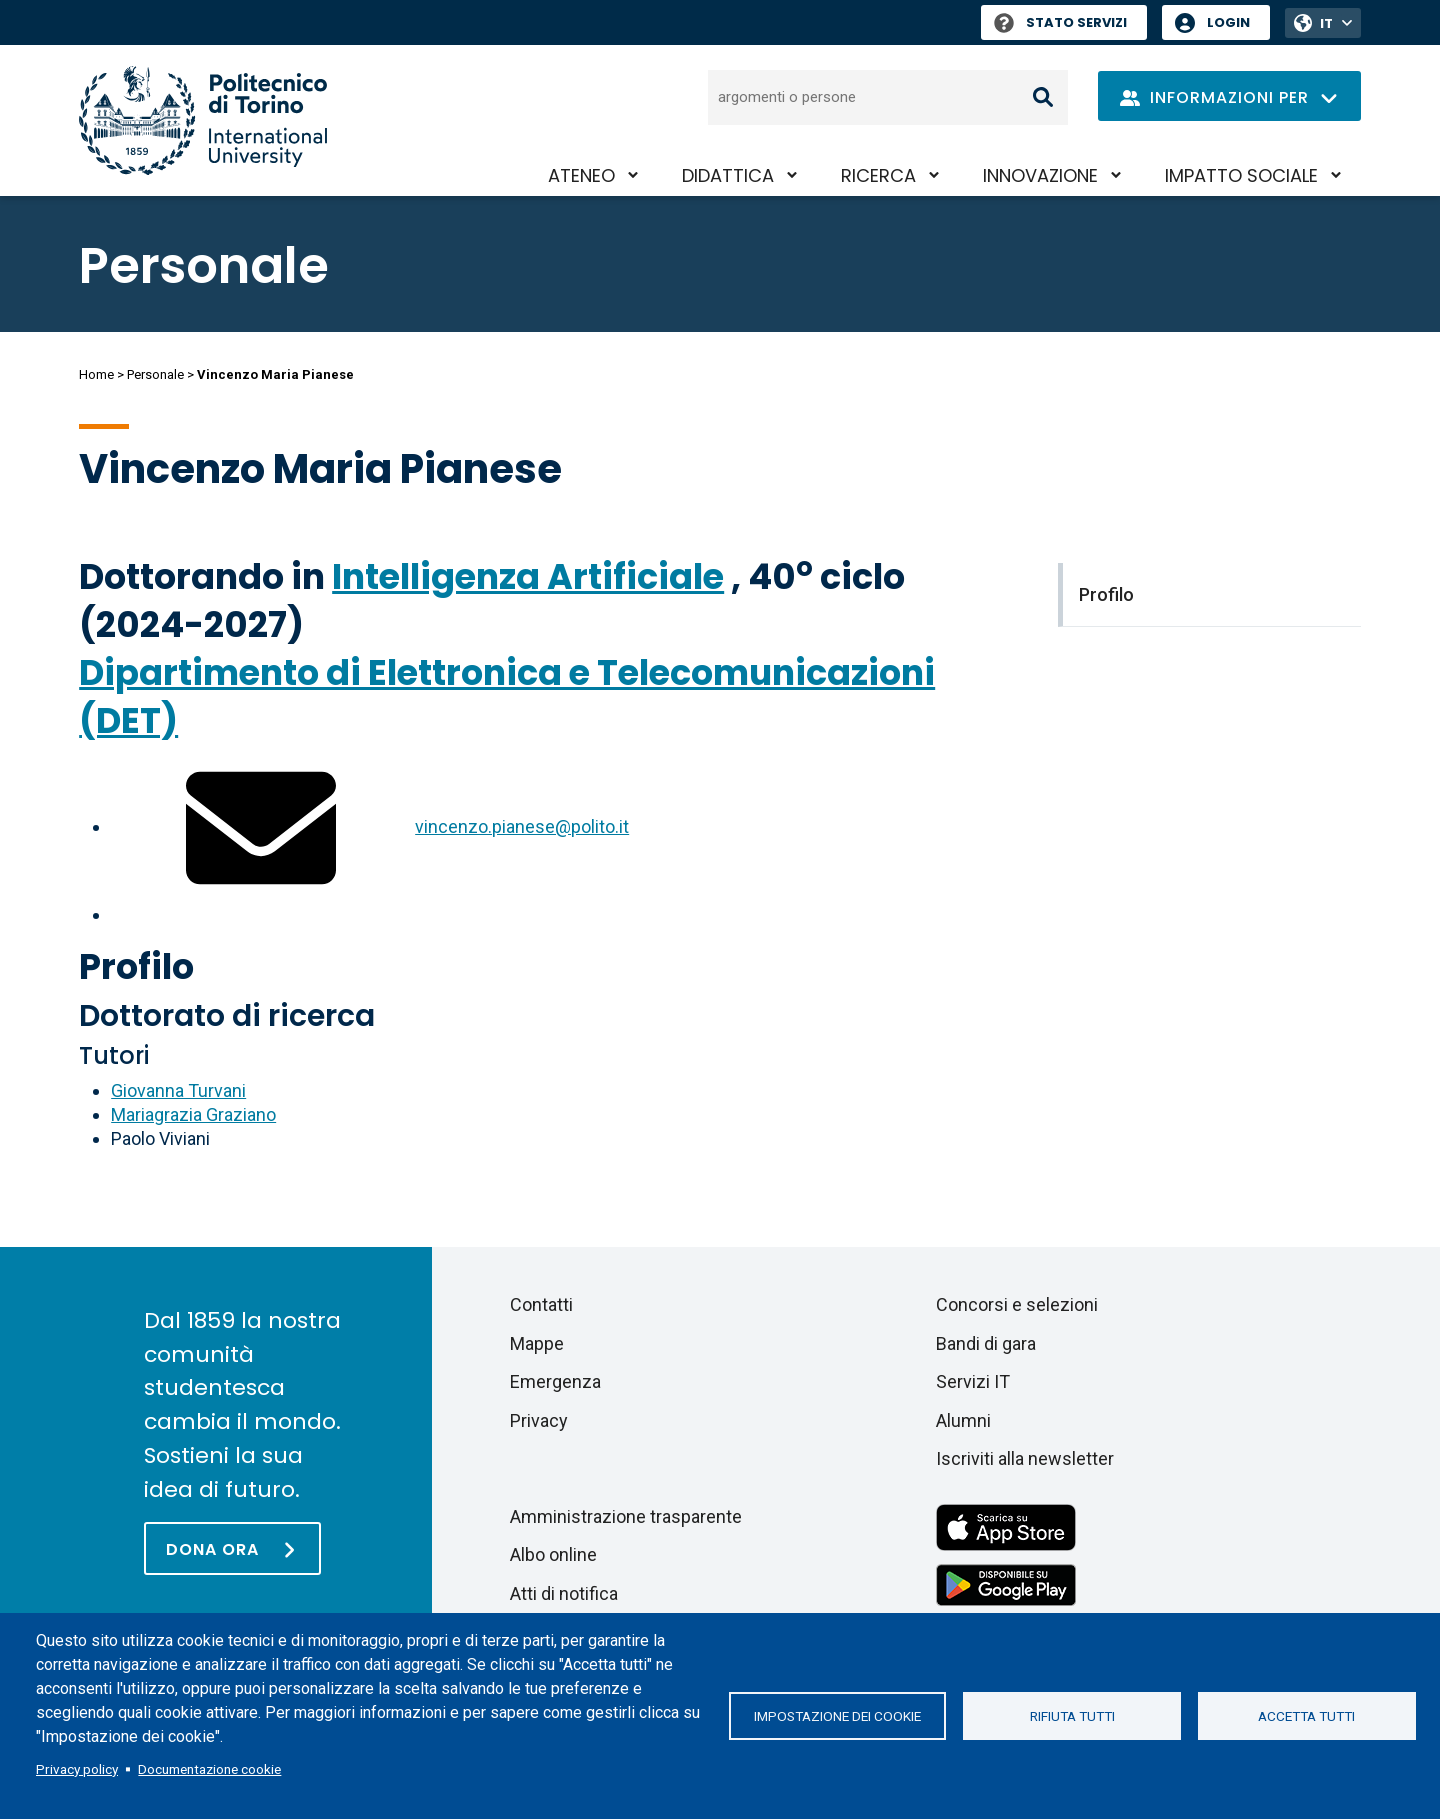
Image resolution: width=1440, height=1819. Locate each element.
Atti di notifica (564, 1593)
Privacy (539, 1420)
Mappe (537, 1343)
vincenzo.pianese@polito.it (522, 826)
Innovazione (1040, 175)
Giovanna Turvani (178, 1090)
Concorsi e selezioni (1017, 1304)
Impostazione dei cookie (837, 1716)
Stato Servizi (1060, 22)
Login (1228, 22)
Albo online (553, 1554)
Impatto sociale (1241, 175)
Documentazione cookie (209, 1769)
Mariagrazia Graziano (193, 1114)
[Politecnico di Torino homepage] (203, 120)
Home (96, 374)
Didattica (728, 175)
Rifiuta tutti (1072, 1716)
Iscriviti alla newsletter (1025, 1458)
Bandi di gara (986, 1343)
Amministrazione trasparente (626, 1516)
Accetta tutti (1306, 1716)
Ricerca (878, 175)
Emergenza (555, 1381)
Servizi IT (973, 1381)
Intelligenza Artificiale (528, 576)
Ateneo (581, 175)
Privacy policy (77, 1769)
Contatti (541, 1304)
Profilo (136, 966)
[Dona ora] (232, 1548)
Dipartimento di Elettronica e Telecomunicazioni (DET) (507, 696)
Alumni (963, 1420)
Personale (155, 374)
